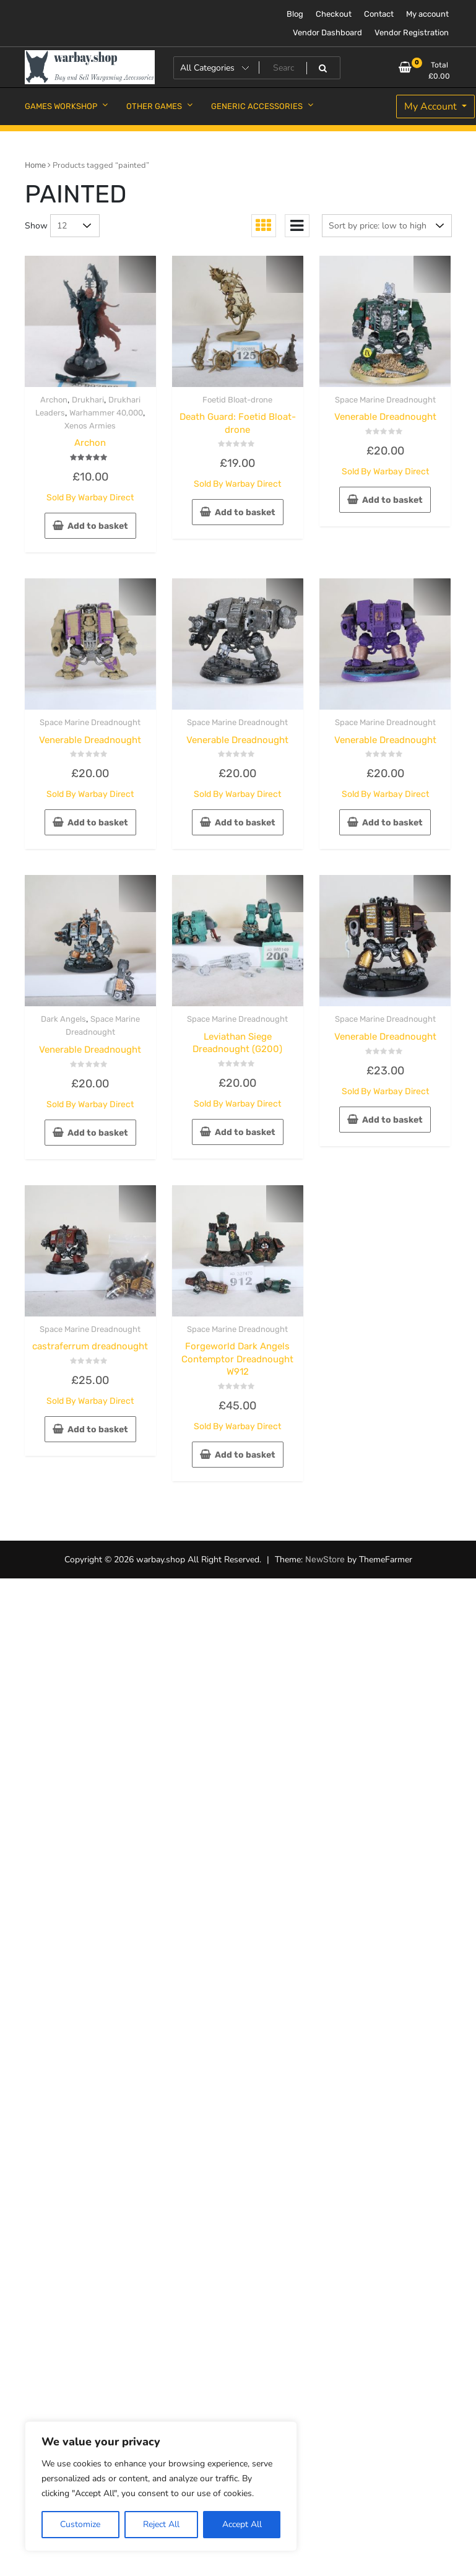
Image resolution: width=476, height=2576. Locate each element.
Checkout (334, 14)
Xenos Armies (90, 425)
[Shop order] (387, 225)
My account (427, 14)
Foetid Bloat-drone (237, 399)
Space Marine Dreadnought (385, 399)
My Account (431, 106)
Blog (295, 14)
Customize (80, 2524)
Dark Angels (63, 1019)
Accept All (242, 2524)
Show (36, 226)
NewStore (325, 1559)
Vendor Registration (411, 32)
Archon (53, 399)
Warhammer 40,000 (106, 412)
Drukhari (88, 399)
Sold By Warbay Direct (90, 497)
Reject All (161, 2524)
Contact (379, 14)
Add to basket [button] (97, 526)
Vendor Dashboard (327, 32)
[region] (161, 2486)
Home (35, 165)
